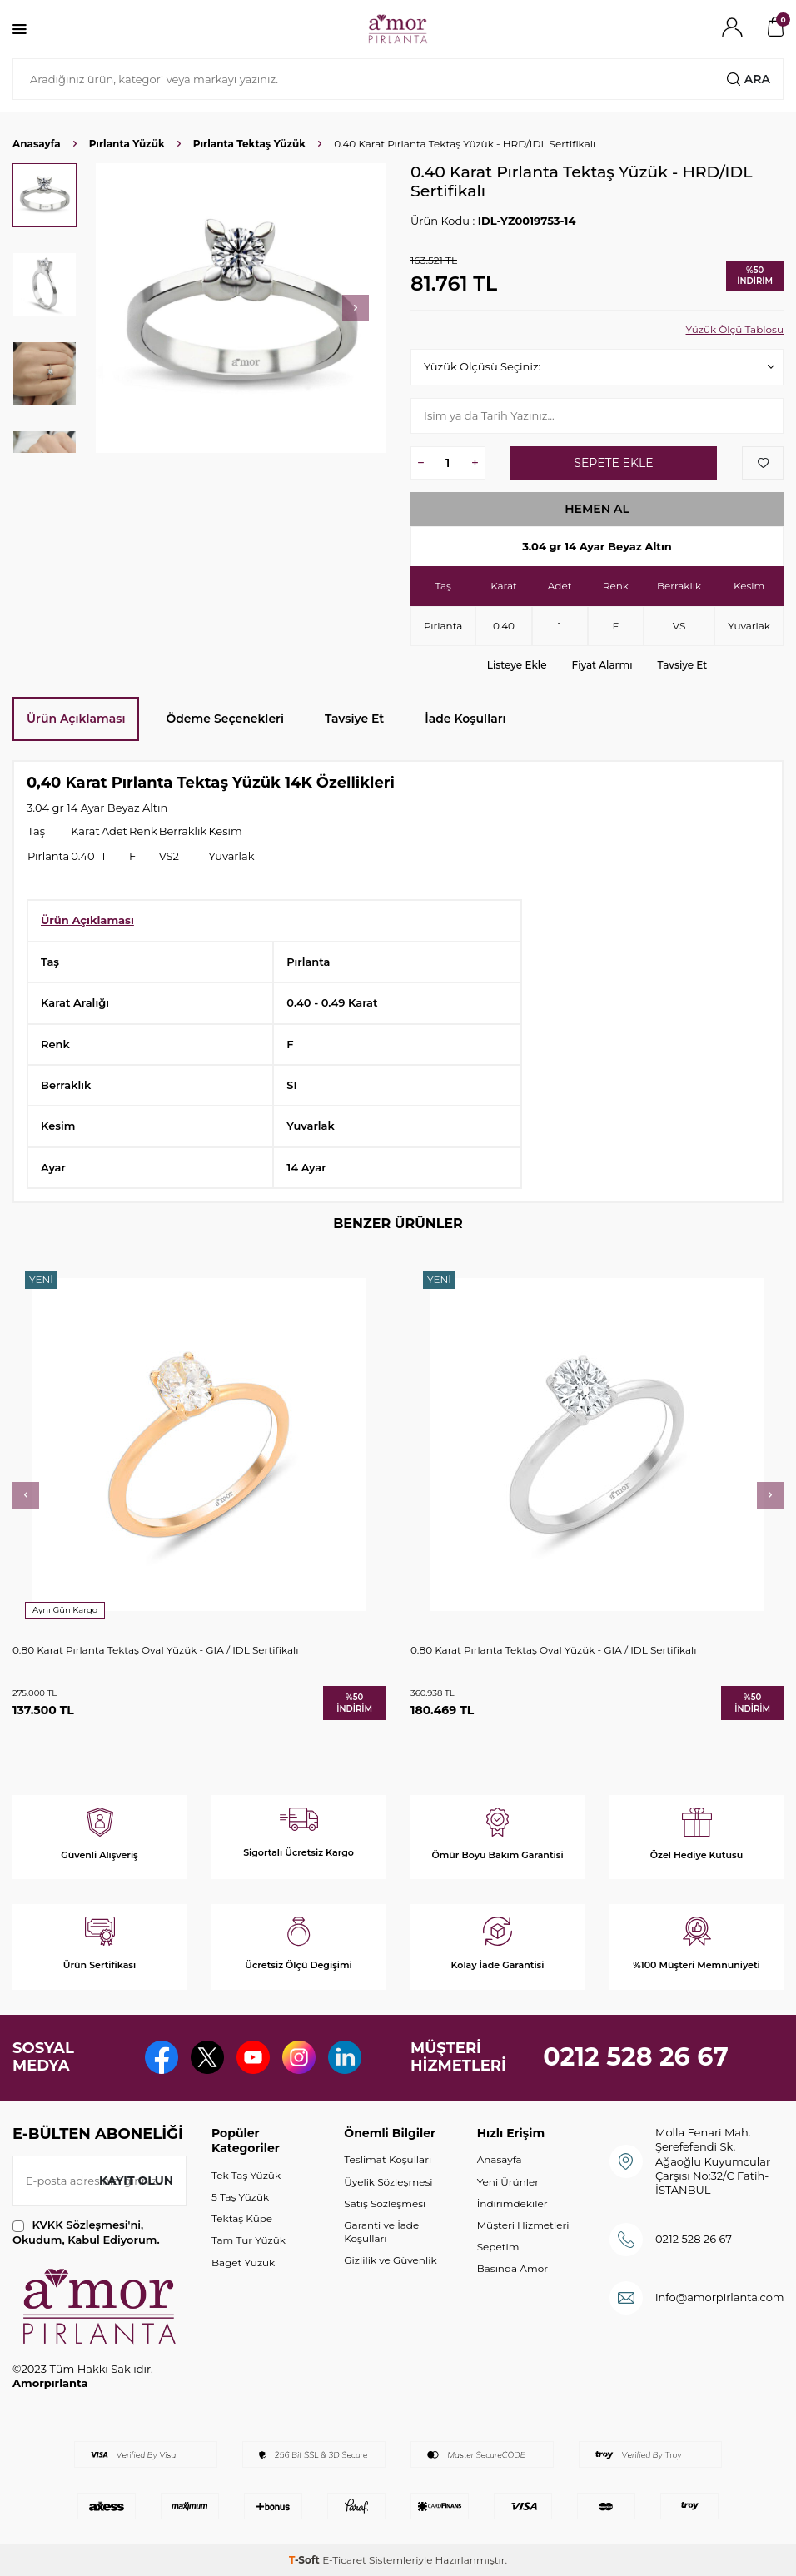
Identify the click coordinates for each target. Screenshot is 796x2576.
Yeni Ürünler (508, 2182)
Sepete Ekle (613, 462)
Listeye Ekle (517, 665)
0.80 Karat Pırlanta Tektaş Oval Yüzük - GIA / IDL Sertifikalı (155, 1650)
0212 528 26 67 (636, 2056)
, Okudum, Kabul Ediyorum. (86, 2231)
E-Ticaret (344, 2560)
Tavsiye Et (683, 665)
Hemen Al (597, 508)
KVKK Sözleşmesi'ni (86, 2224)
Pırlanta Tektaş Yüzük (249, 143)
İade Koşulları (465, 718)
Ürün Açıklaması (76, 718)
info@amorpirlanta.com (719, 2297)
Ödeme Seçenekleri (225, 718)
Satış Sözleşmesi (384, 2203)
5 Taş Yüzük (240, 2197)
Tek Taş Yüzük (246, 2175)
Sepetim (498, 2246)
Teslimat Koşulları (387, 2159)
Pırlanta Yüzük (127, 143)
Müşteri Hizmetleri (523, 2225)
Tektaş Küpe (241, 2218)
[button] (355, 308)
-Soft (305, 2560)
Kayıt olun (136, 2180)
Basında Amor (512, 2268)
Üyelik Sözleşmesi (388, 2182)
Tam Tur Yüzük (248, 2240)
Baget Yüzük (243, 2262)
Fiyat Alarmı (602, 665)
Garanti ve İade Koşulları (381, 2232)
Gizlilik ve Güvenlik (390, 2260)
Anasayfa (36, 143)
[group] (241, 308)
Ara (748, 79)
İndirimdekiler (512, 2203)
